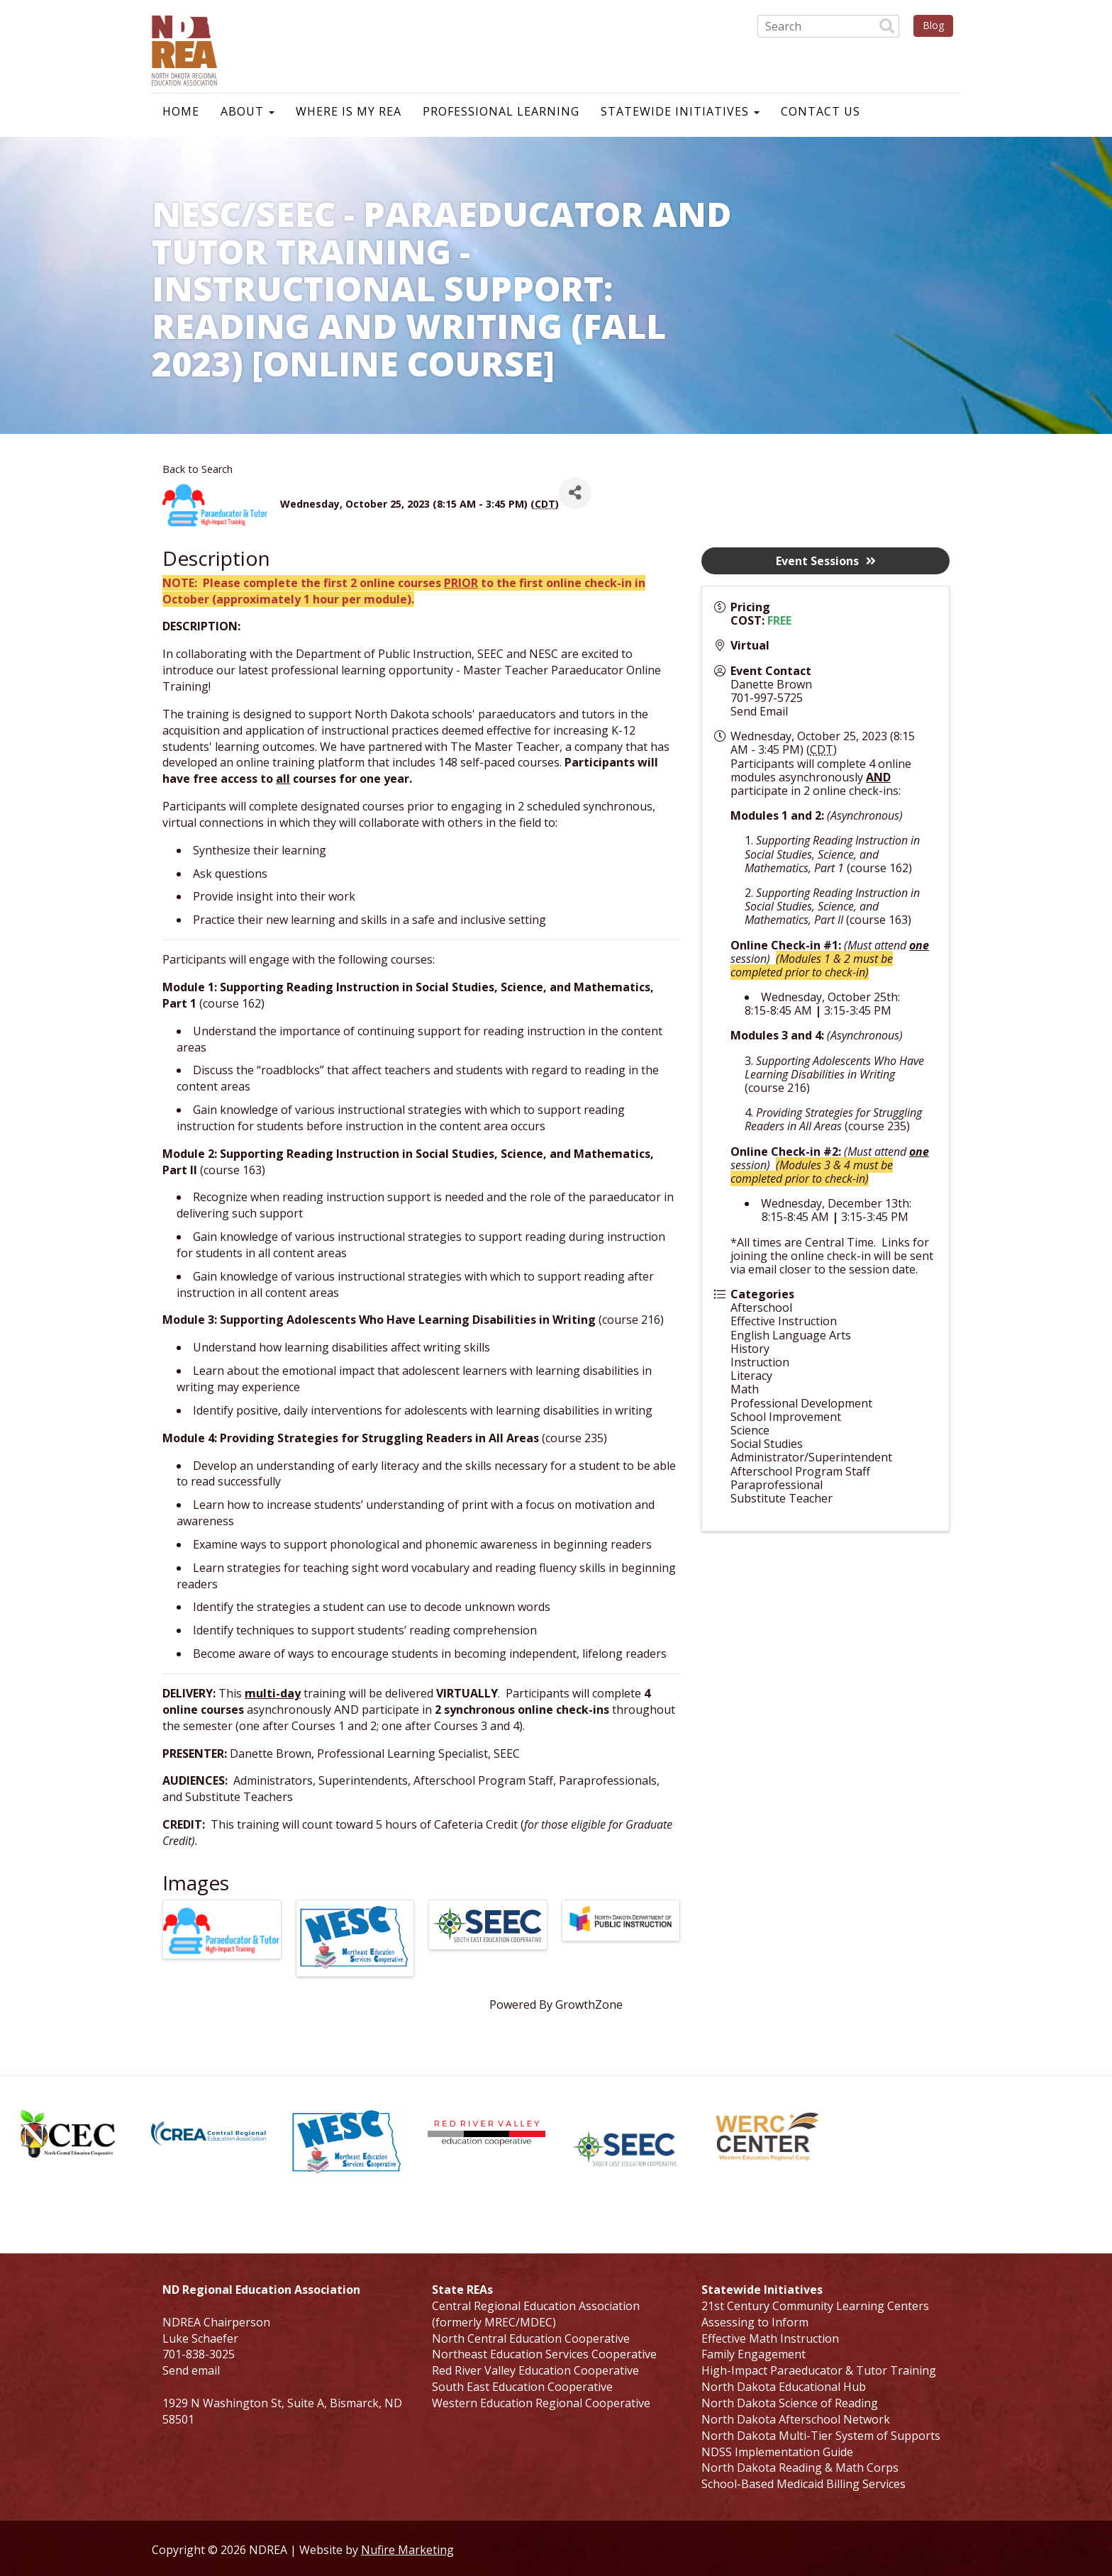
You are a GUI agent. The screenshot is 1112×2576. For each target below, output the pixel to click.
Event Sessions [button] (826, 561)
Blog (933, 25)
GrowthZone (589, 2004)
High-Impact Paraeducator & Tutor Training (818, 2370)
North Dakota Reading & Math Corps (800, 2467)
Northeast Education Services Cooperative (544, 2354)
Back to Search (197, 469)
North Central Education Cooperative (531, 2338)
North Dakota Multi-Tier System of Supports (820, 2435)
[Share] (575, 493)
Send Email (759, 711)
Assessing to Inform (754, 2322)
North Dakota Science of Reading (789, 2403)
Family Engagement (753, 2354)
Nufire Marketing (407, 2550)
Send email (191, 2370)
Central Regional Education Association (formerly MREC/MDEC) (536, 2314)
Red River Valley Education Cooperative (535, 2370)
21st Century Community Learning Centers (815, 2306)
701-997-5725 (766, 698)
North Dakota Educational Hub (783, 2386)
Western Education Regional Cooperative (541, 2403)
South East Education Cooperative (522, 2386)
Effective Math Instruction (770, 2338)
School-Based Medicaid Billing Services (803, 2484)
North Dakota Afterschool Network (795, 2419)
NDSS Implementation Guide (777, 2452)
